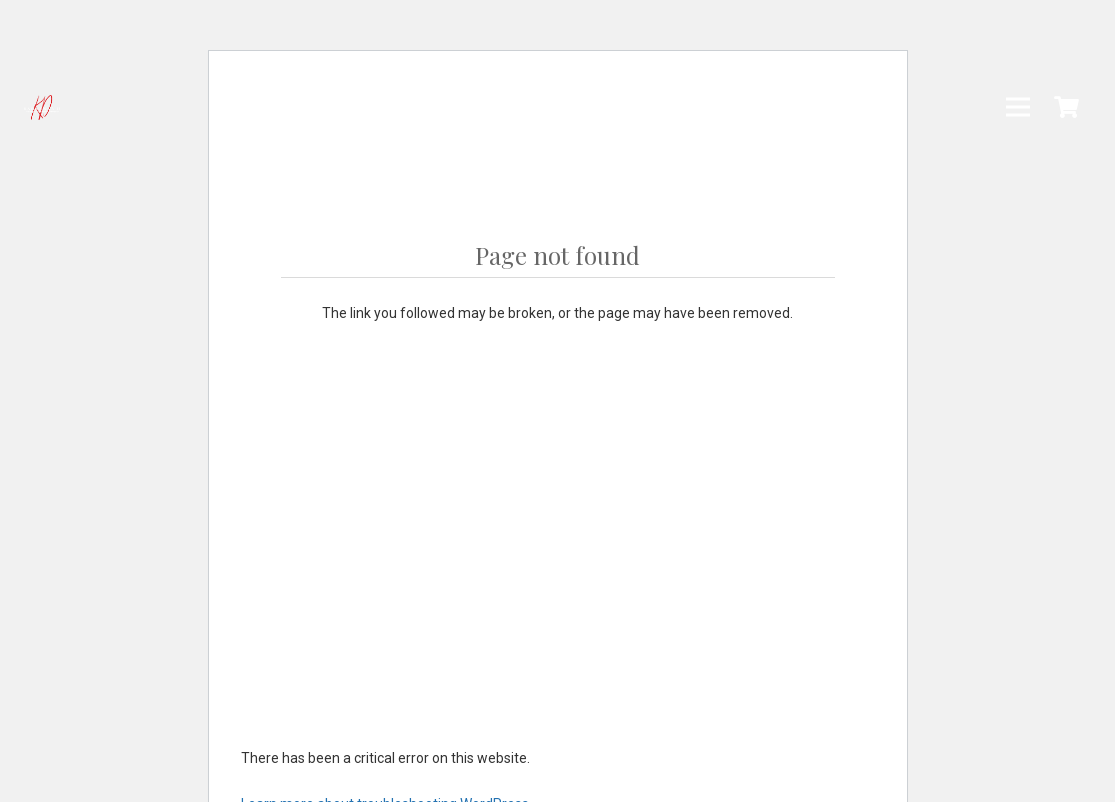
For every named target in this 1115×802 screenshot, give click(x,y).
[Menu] (1018, 107)
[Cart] (1067, 107)
